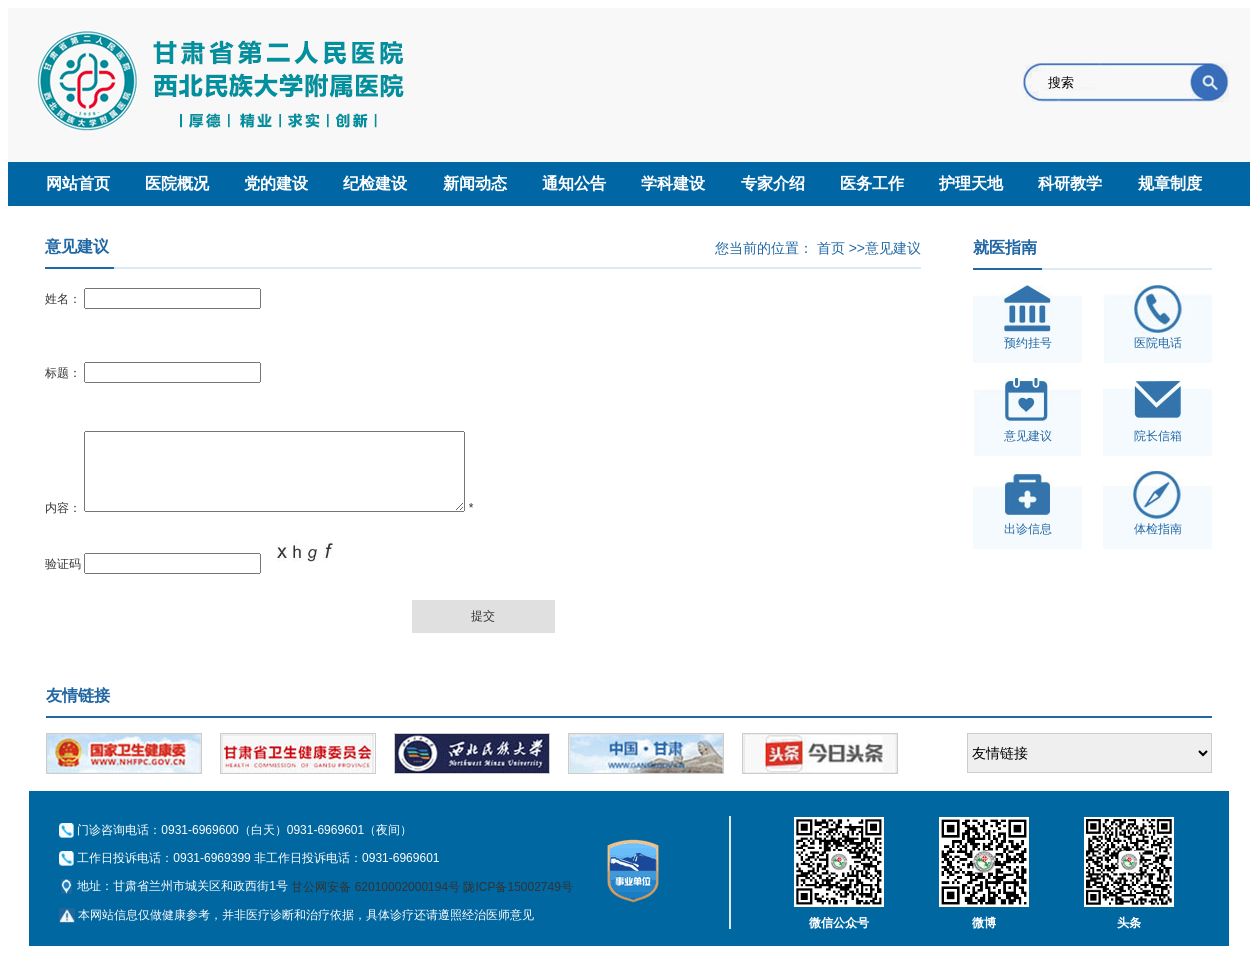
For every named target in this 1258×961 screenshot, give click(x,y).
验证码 (63, 579)
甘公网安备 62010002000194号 (375, 902)
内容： (63, 523)
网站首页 (78, 183)
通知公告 (574, 183)
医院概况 (177, 183)
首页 (831, 248)
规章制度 (1170, 183)
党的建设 (276, 183)
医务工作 (872, 183)
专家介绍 (773, 183)
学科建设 (673, 183)
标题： (63, 373)
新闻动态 (475, 183)
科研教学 (1070, 183)
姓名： (63, 299)
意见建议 (893, 248)
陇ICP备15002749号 (517, 902)
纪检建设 (375, 183)
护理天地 (971, 183)
